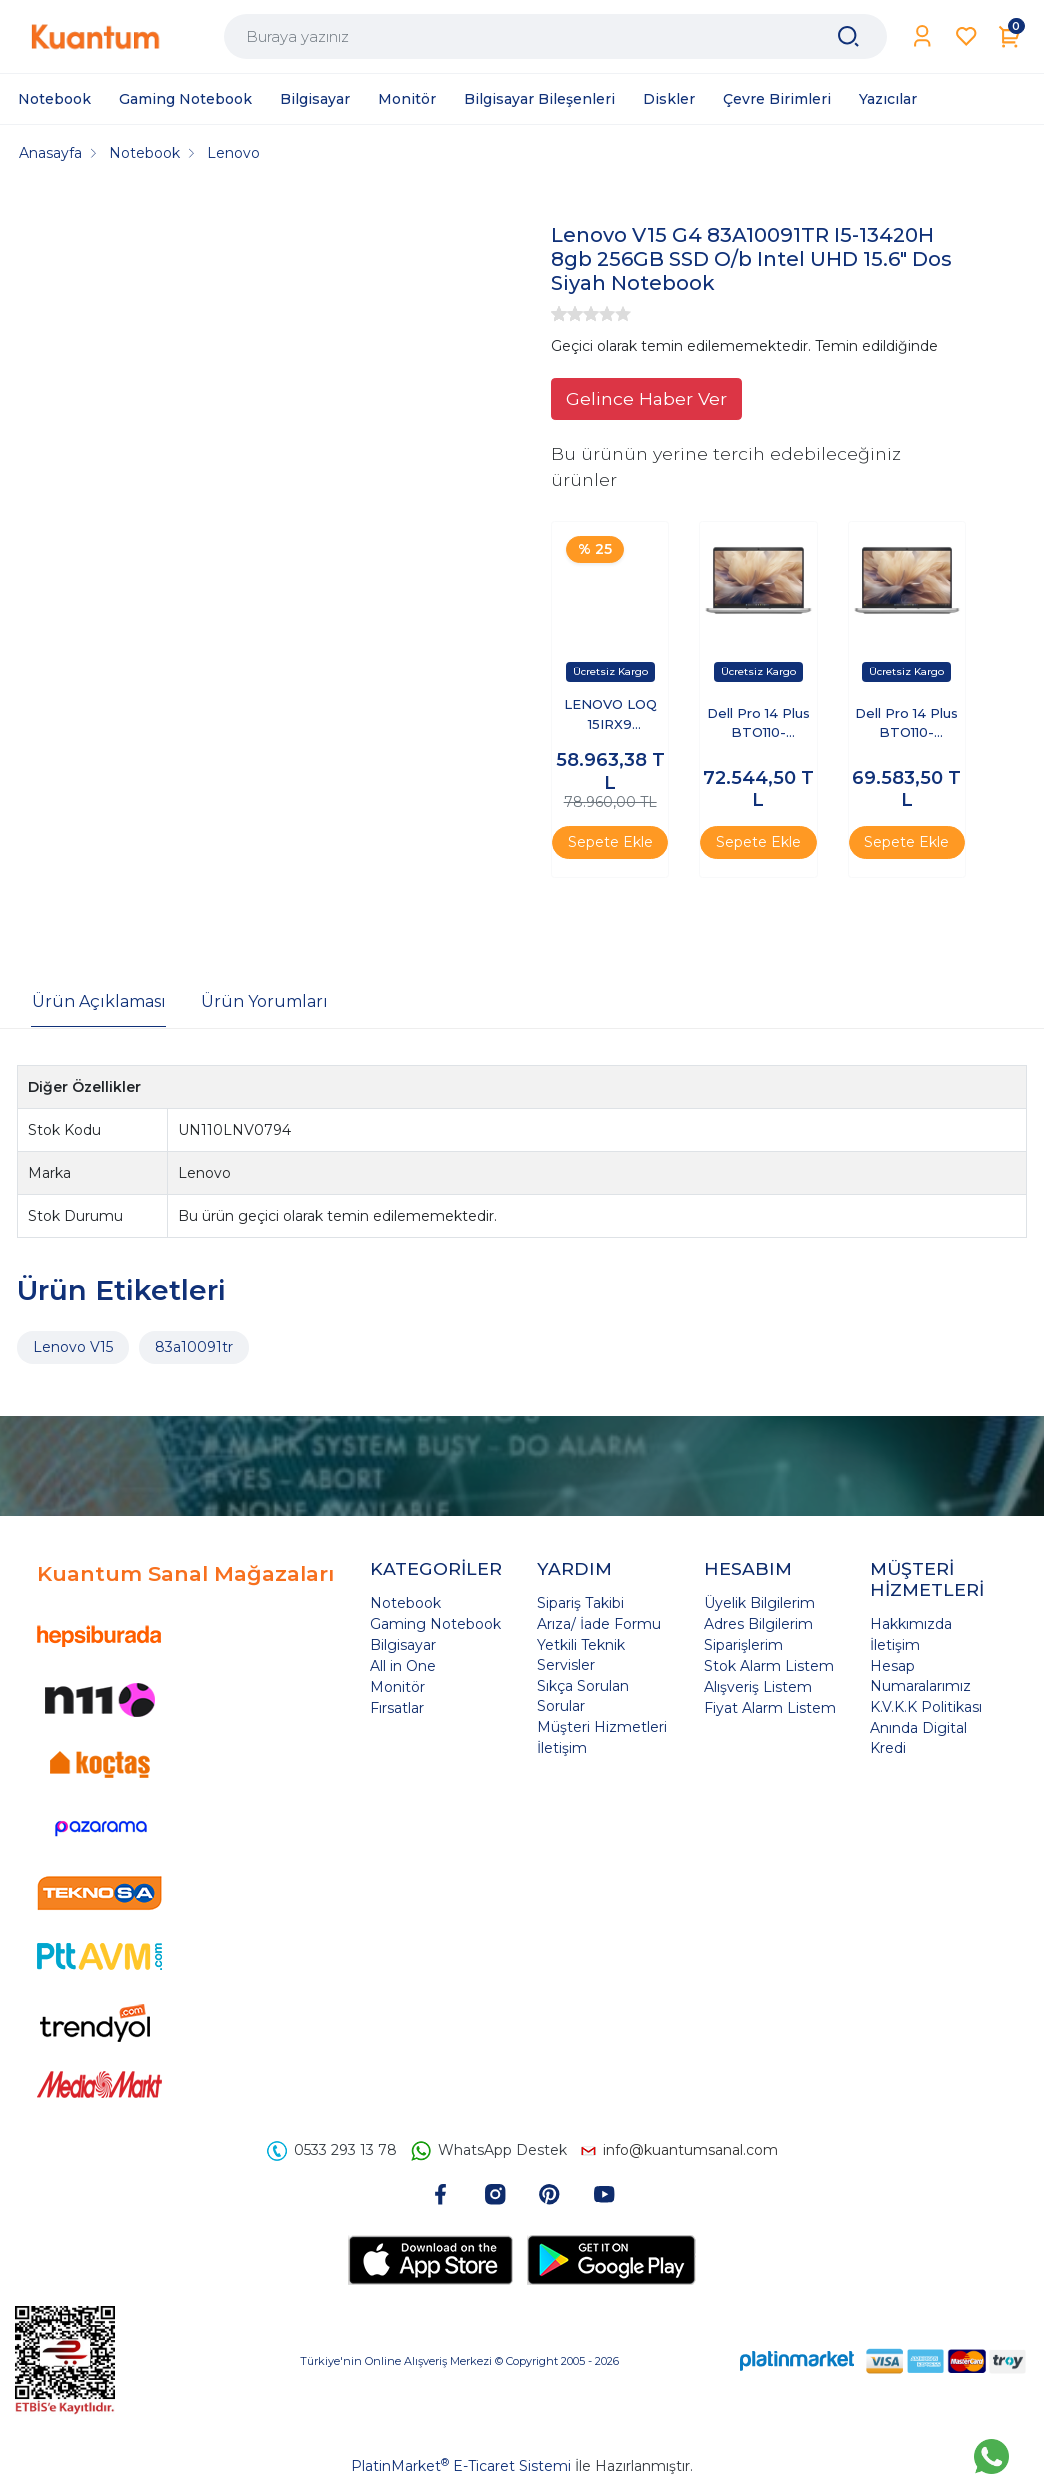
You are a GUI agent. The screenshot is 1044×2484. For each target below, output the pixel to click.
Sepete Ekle (610, 842)
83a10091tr (194, 1347)
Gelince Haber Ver (646, 398)
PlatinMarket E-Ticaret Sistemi (461, 2466)
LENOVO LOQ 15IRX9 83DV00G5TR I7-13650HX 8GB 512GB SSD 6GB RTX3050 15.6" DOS (610, 715)
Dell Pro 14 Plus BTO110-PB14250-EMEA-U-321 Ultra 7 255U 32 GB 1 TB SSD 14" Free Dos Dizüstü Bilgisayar (758, 724)
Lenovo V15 (73, 1347)
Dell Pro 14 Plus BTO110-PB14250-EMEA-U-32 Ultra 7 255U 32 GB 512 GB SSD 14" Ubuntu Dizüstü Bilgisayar (907, 724)
